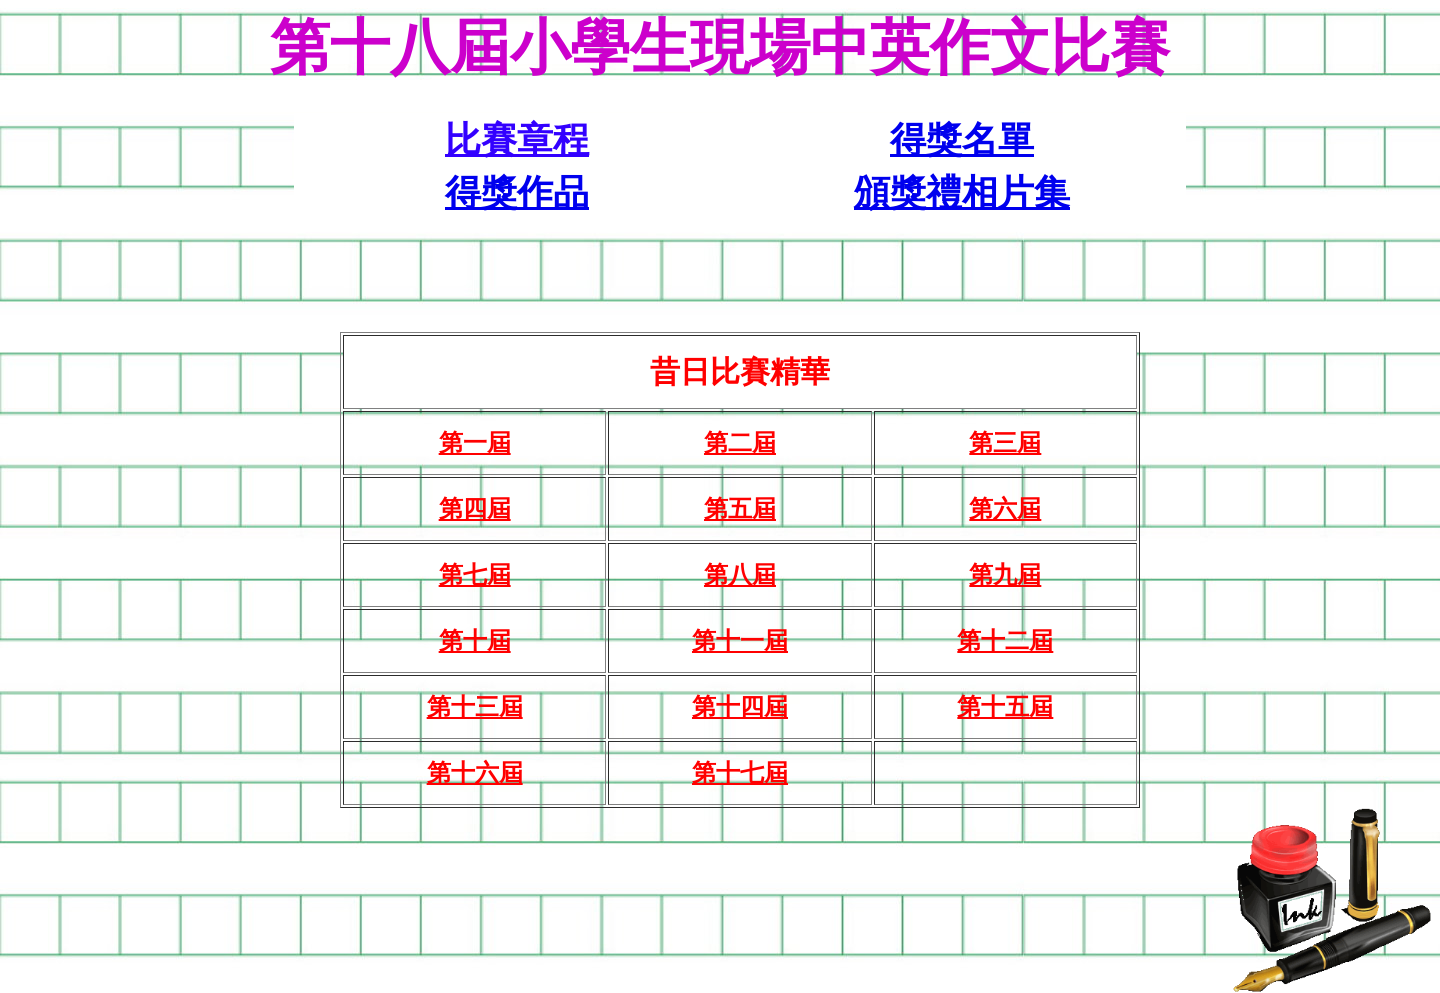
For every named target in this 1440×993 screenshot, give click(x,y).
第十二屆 (1005, 641)
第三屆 (1005, 443)
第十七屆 (740, 773)
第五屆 (740, 509)
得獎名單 (962, 140)
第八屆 (740, 575)
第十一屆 (740, 641)
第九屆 (1005, 575)
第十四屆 (740, 707)
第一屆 (475, 443)
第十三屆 (475, 707)
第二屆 (740, 443)
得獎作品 (517, 193)
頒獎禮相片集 (962, 193)
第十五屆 (1005, 707)
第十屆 (475, 641)
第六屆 (1005, 509)
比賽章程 (517, 140)
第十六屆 (475, 773)
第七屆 (475, 575)
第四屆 (475, 509)
